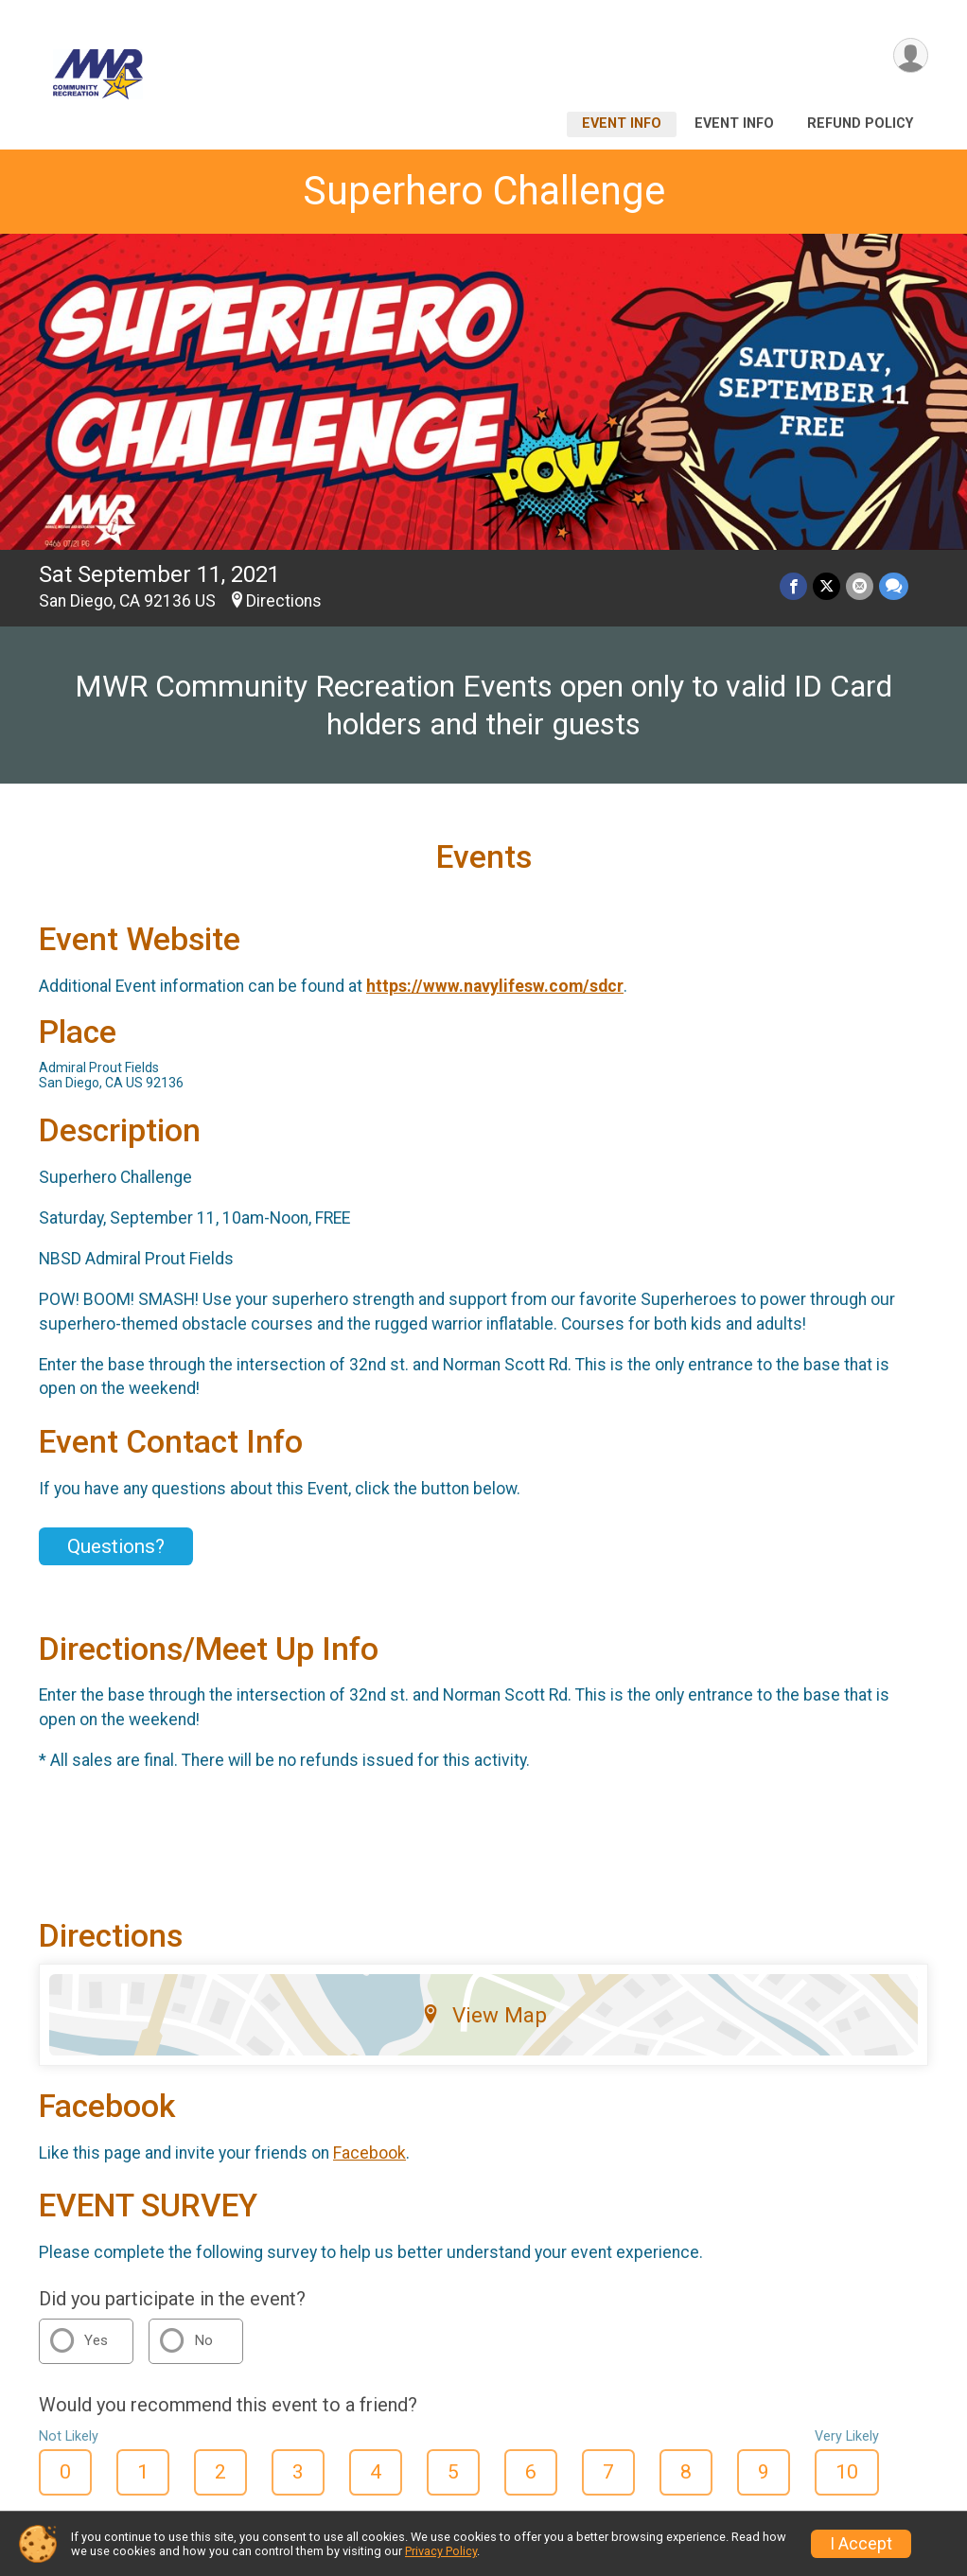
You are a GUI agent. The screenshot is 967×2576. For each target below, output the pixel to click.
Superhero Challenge (484, 191)
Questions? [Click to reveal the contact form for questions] (116, 1546)
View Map (484, 2015)
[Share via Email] (859, 586)
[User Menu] (910, 55)
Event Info (621, 123)
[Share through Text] (893, 586)
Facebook (369, 2153)
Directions (284, 600)
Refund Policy (860, 123)
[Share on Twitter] (826, 586)
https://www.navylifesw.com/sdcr (495, 986)
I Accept (861, 2543)
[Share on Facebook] (793, 586)
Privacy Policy (441, 2551)
